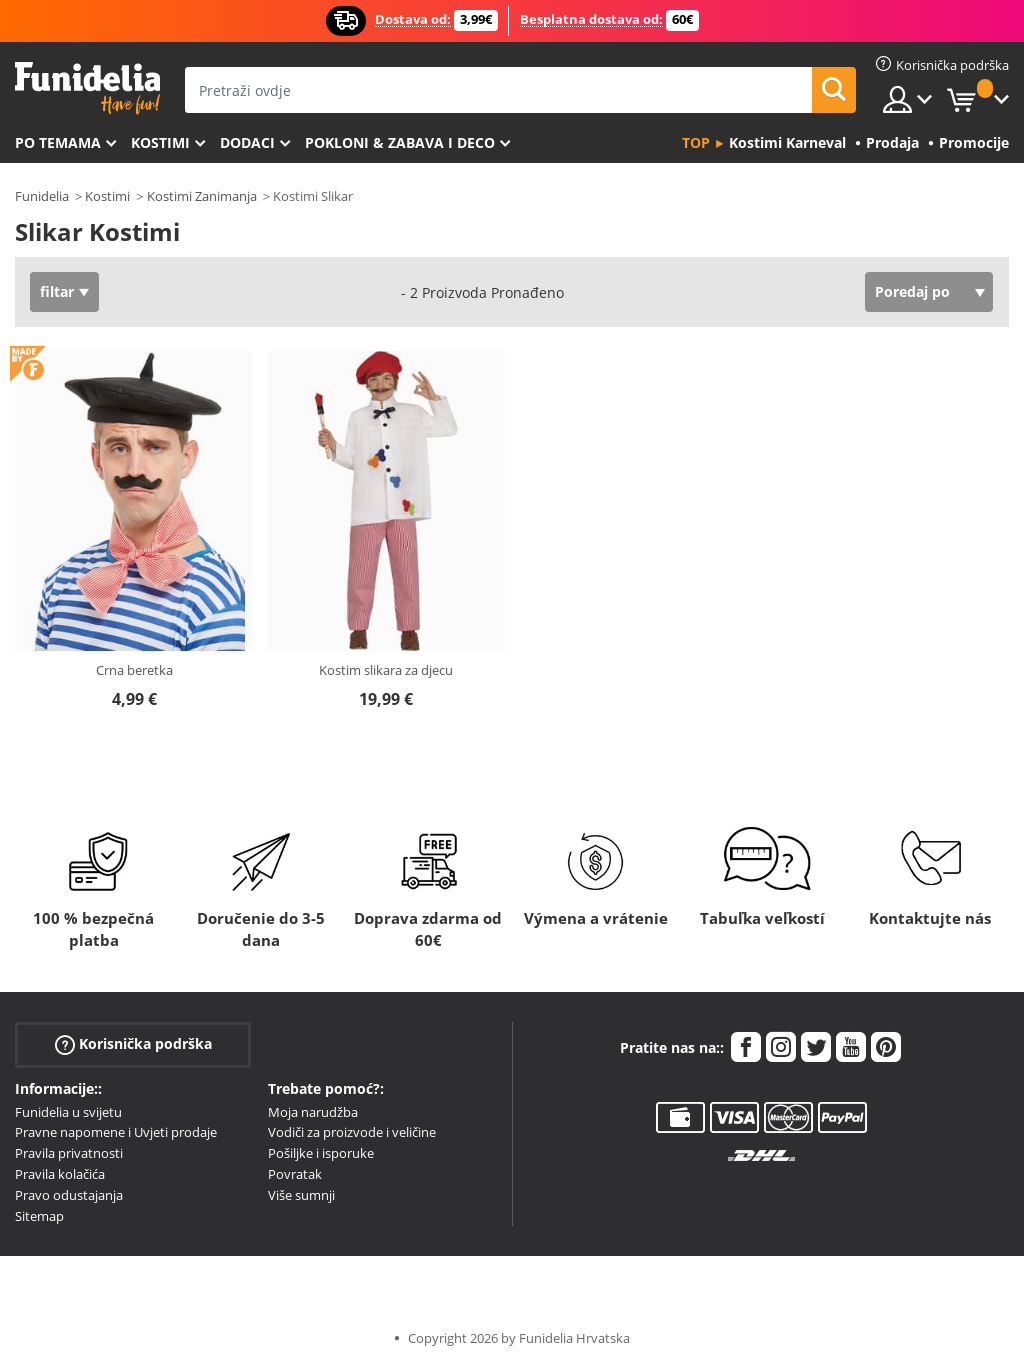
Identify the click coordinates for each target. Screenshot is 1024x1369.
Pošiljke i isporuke (321, 1153)
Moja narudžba (313, 1112)
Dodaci (247, 142)
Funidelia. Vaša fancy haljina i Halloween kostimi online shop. (87, 88)
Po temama (58, 142)
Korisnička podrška (133, 1043)
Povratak (295, 1174)
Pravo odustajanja (69, 1195)
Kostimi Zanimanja (202, 196)
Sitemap (39, 1216)
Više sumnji (301, 1195)
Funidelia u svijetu (68, 1112)
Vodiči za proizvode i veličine (352, 1132)
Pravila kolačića (60, 1174)
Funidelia (42, 196)
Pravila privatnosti (69, 1153)
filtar (57, 291)
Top (696, 142)
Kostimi (160, 142)
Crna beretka (134, 670)
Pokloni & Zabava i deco (400, 142)
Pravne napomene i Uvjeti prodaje (116, 1132)
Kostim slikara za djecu (386, 670)
